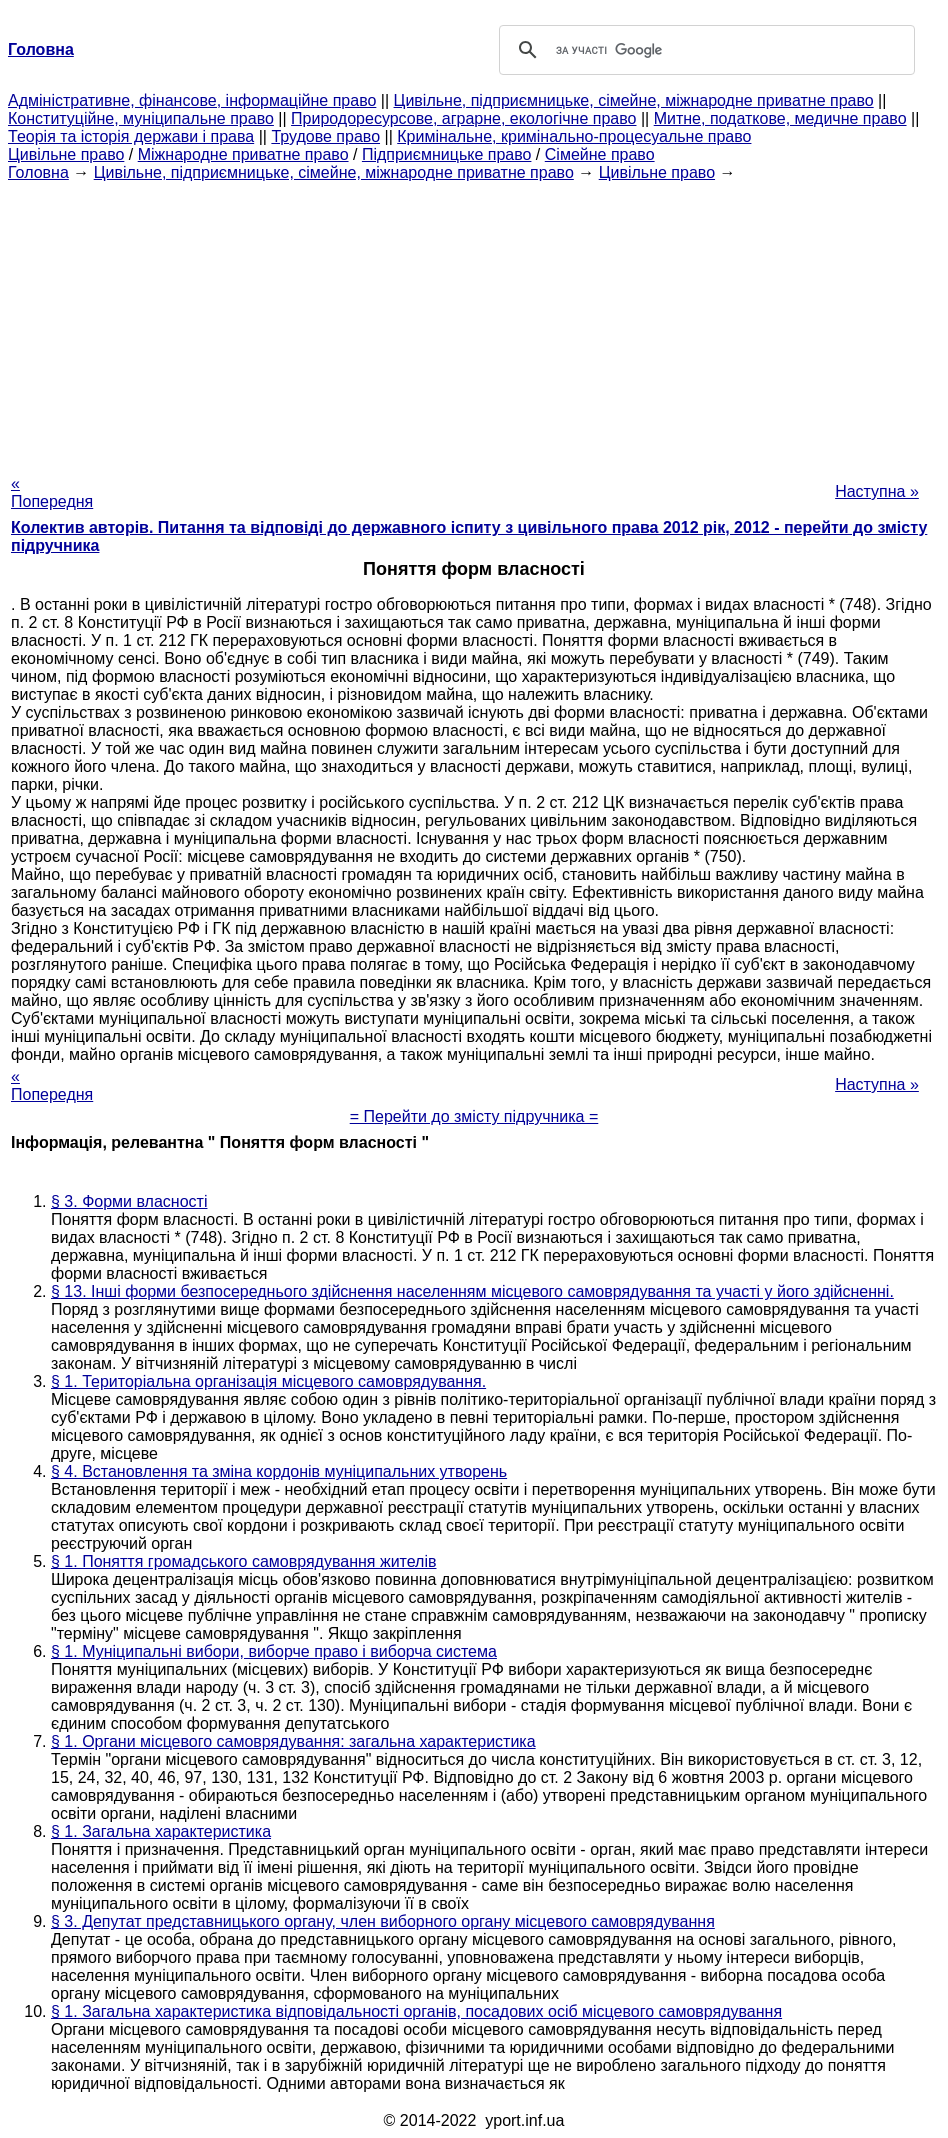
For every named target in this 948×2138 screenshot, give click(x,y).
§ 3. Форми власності (129, 1201)
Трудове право (325, 136)
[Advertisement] (474, 322)
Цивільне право (66, 154)
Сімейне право (600, 154)
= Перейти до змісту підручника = (474, 1116)
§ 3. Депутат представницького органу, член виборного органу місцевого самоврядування (383, 1921)
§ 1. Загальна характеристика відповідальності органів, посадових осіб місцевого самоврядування (416, 2011)
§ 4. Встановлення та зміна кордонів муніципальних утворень (279, 1471)
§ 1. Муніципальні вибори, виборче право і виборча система (274, 1651)
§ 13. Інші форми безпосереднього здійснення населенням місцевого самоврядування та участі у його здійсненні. (472, 1291)
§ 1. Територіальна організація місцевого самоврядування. (268, 1381)
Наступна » (877, 491)
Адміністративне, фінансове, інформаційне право (192, 100)
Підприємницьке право (447, 154)
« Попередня (52, 492)
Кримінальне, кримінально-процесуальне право (574, 136)
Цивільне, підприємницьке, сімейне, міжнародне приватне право (634, 100)
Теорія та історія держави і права (131, 136)
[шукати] (704, 50)
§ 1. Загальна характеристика (161, 1831)
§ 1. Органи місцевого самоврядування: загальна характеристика (293, 1741)
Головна (38, 172)
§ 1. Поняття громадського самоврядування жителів (243, 1561)
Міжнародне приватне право (243, 154)
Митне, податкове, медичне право (780, 118)
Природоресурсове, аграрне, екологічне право (463, 118)
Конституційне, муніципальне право (141, 118)
